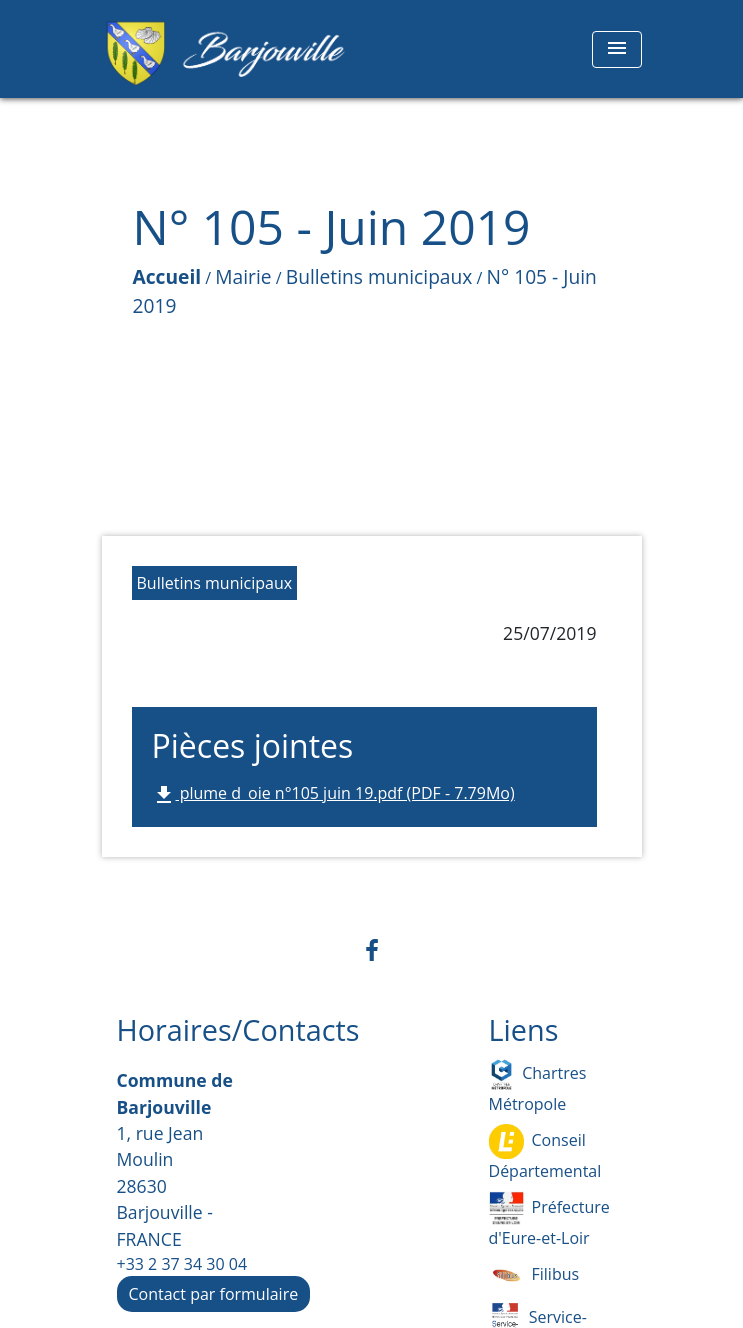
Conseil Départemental (545, 1153)
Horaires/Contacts (238, 1030)
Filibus (534, 1275)
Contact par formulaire (214, 1294)
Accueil (167, 276)
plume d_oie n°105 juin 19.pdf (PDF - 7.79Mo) (333, 794)
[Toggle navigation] (617, 49)
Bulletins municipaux (379, 276)
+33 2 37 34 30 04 (182, 1264)
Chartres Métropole (538, 1086)
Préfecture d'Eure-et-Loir (549, 1220)
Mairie (243, 276)
